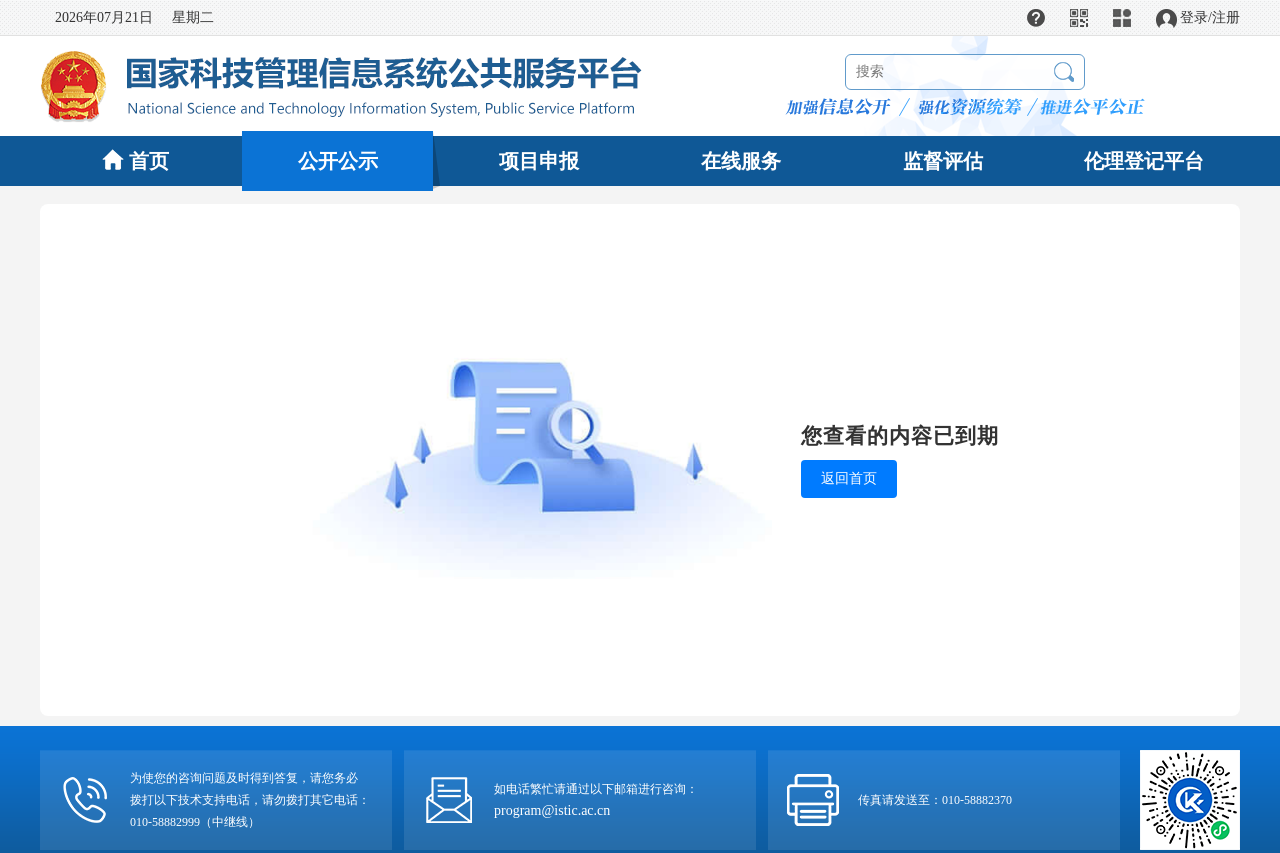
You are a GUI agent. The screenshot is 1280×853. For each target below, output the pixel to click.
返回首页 (849, 478)
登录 (1194, 17)
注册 (1226, 17)
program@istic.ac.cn (552, 810)
